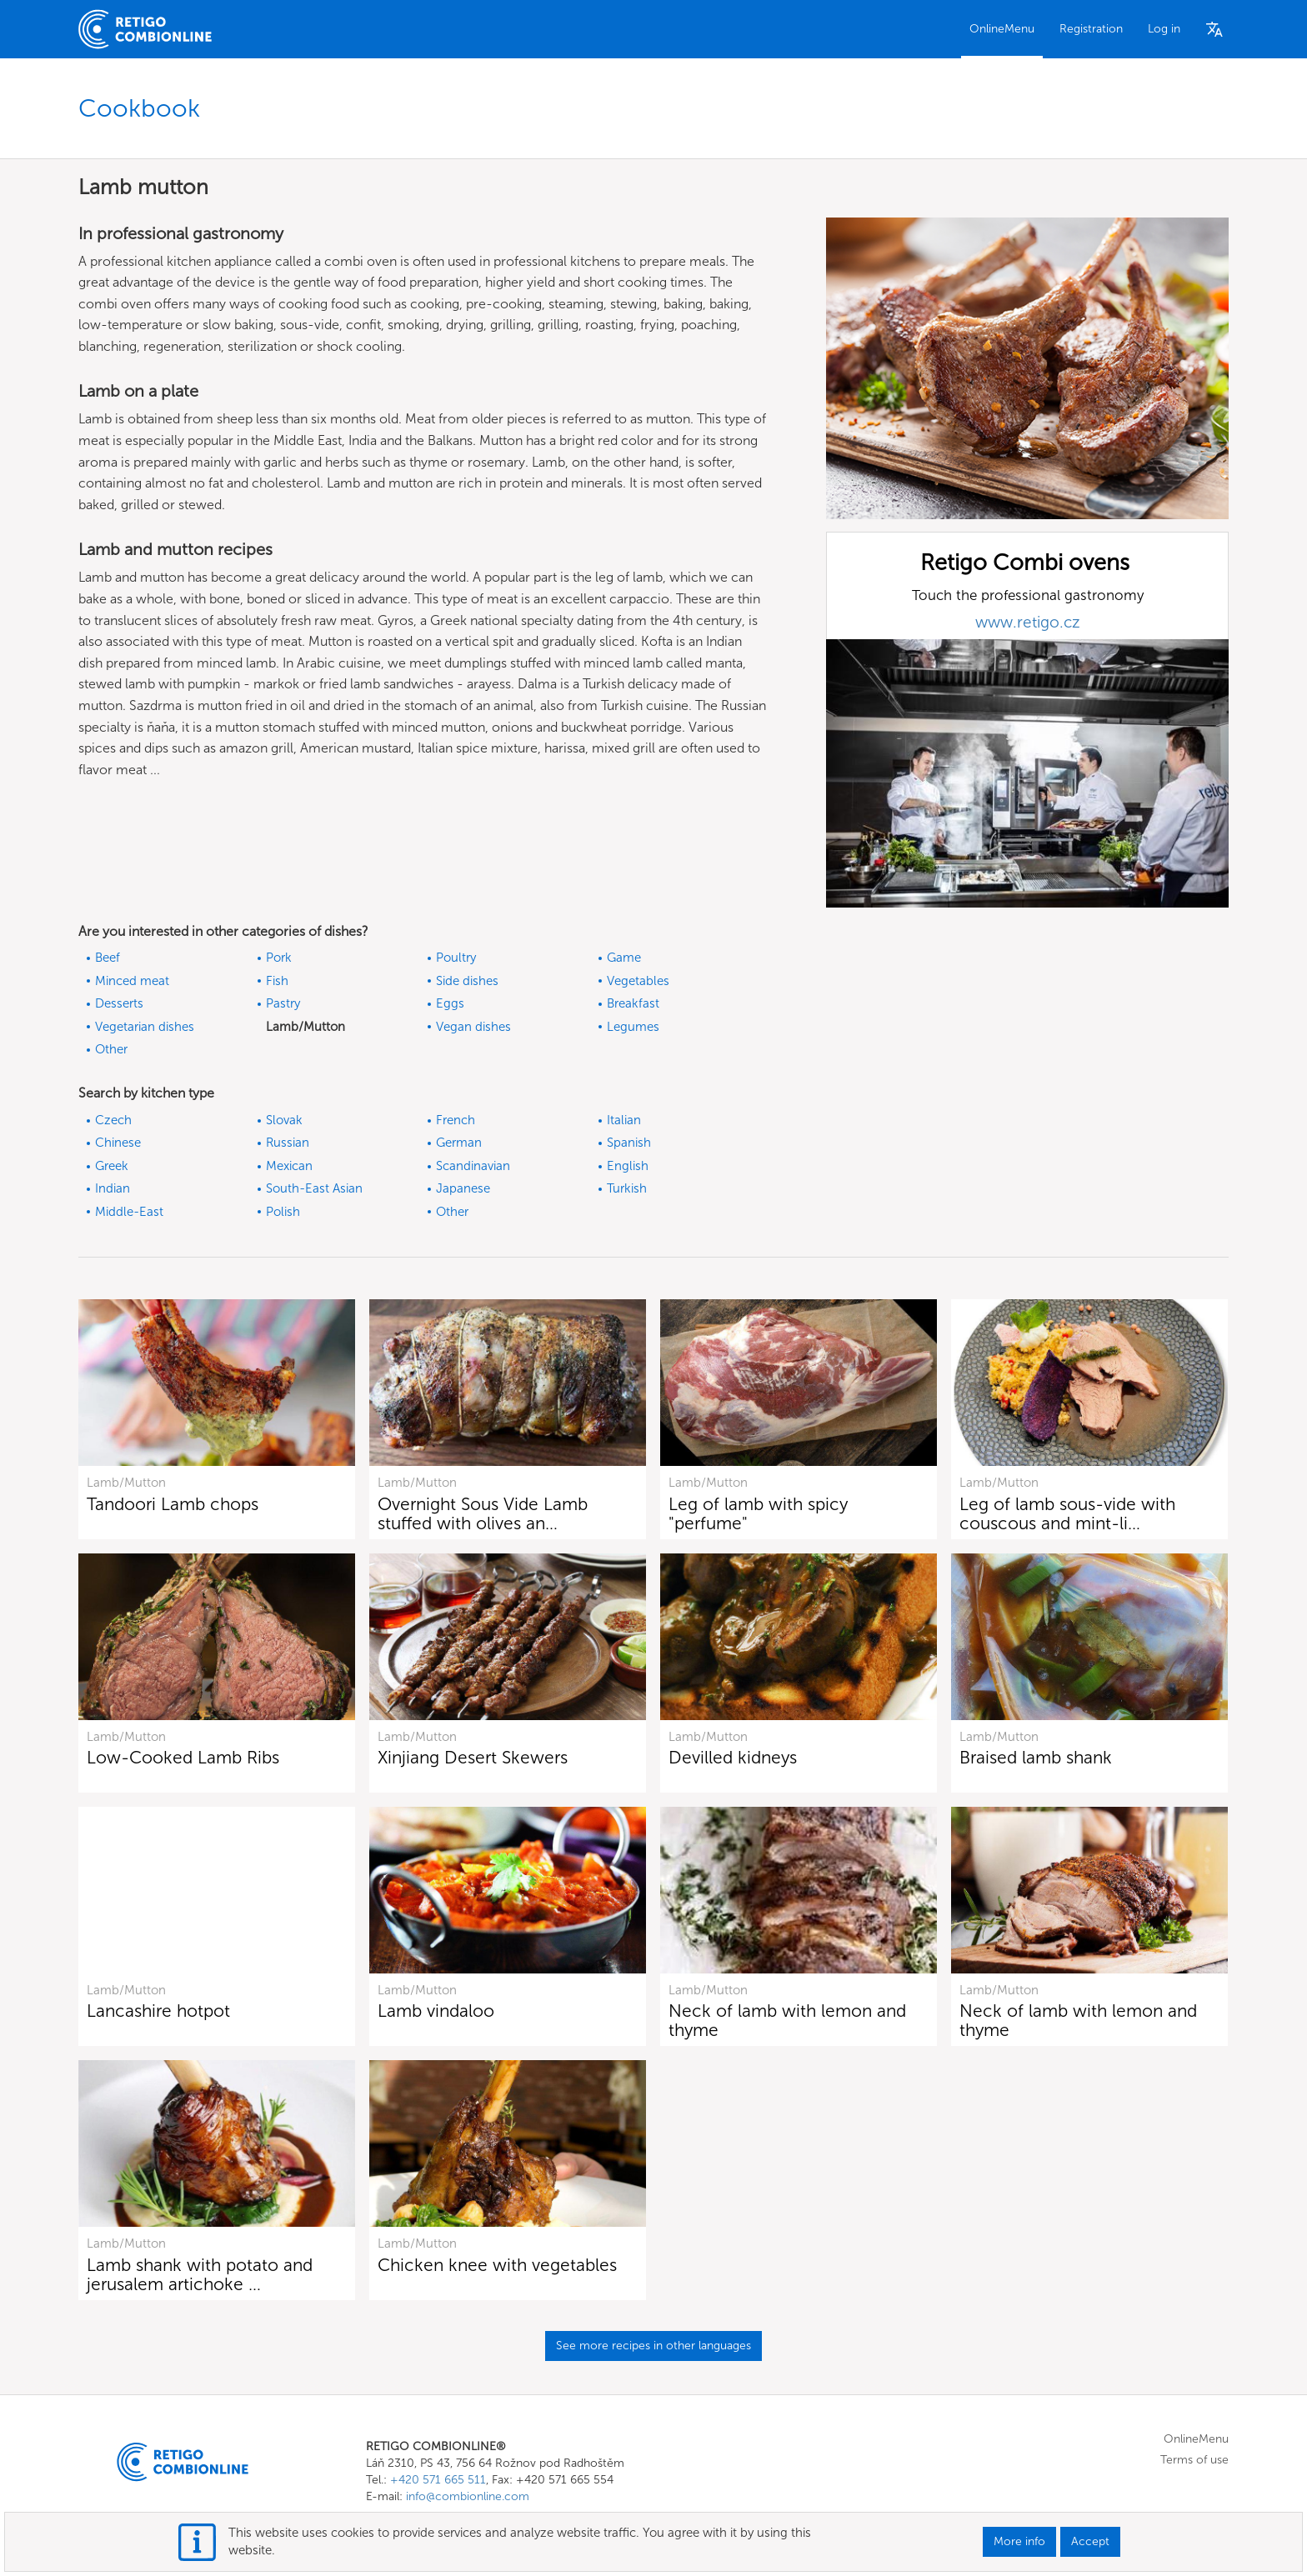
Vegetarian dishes (144, 1026)
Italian (624, 1120)
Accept (1090, 2541)
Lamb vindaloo (436, 2010)
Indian (112, 1188)
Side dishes (467, 980)
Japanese (463, 1188)
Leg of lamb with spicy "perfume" (758, 1513)
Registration (1091, 29)
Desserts (119, 1003)
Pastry (283, 1003)
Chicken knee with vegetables (497, 2264)
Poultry (456, 957)
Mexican (289, 1165)
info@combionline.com (467, 2496)
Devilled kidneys (733, 1757)
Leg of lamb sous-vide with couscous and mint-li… (1067, 1513)
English (627, 1165)
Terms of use (1194, 2460)
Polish (283, 1211)
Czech (113, 1120)
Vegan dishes (473, 1026)
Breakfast (633, 1003)
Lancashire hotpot (158, 2010)
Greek (111, 1165)
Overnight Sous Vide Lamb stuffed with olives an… (483, 1513)
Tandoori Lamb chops (172, 1503)
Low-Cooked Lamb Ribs (183, 1757)
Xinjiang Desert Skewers (473, 1757)
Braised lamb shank (1035, 1757)
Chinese (118, 1142)
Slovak (284, 1120)
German (459, 1142)
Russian (287, 1142)
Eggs (450, 1003)
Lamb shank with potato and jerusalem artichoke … (200, 2274)
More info (1019, 2541)
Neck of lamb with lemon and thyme (787, 2020)
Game (624, 957)
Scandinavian (473, 1165)
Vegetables (638, 980)
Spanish (629, 1142)
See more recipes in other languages (653, 2345)
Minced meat (132, 980)
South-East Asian (314, 1188)
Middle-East (129, 1211)
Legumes (633, 1026)
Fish (277, 980)
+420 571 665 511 (438, 2480)
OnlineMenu (1001, 29)
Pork (279, 957)
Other (111, 1049)
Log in (1164, 29)
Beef (107, 957)
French (455, 1120)
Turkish (627, 1188)
